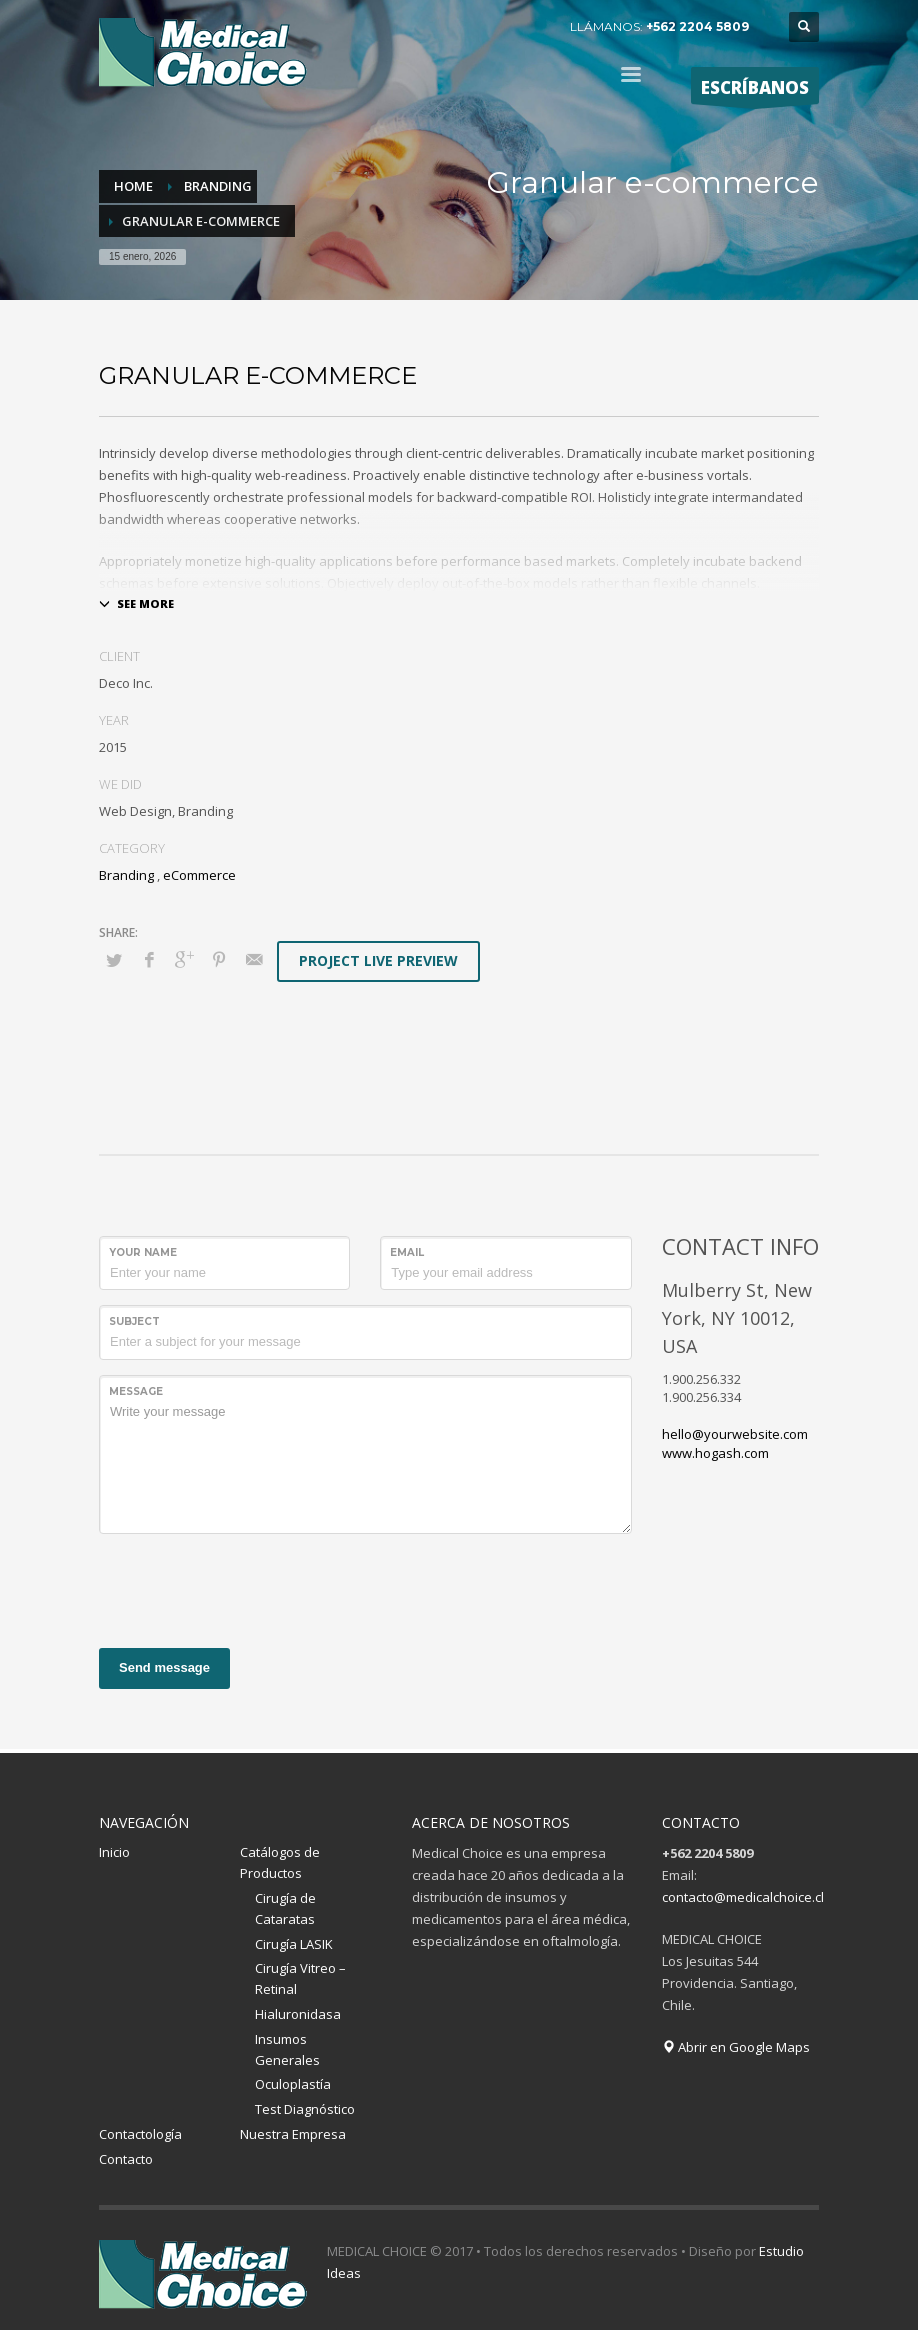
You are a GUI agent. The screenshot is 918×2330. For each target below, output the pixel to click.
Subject (134, 1321)
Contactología (140, 2134)
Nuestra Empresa (293, 2134)
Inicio (114, 1852)
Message (136, 1391)
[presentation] (251, 1588)
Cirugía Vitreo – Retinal (300, 1978)
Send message (164, 1667)
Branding (126, 875)
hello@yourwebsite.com (735, 1434)
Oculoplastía (293, 2084)
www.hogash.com (715, 1453)
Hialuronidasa (298, 2014)
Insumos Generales (287, 2049)
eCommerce (199, 875)
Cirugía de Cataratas (285, 1908)
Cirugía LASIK (294, 1944)
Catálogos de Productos (280, 1862)
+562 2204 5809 (697, 26)
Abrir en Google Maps (736, 2047)
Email (407, 1252)
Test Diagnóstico (305, 2109)
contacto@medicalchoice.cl (743, 1897)
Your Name (143, 1252)
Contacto (126, 2159)
